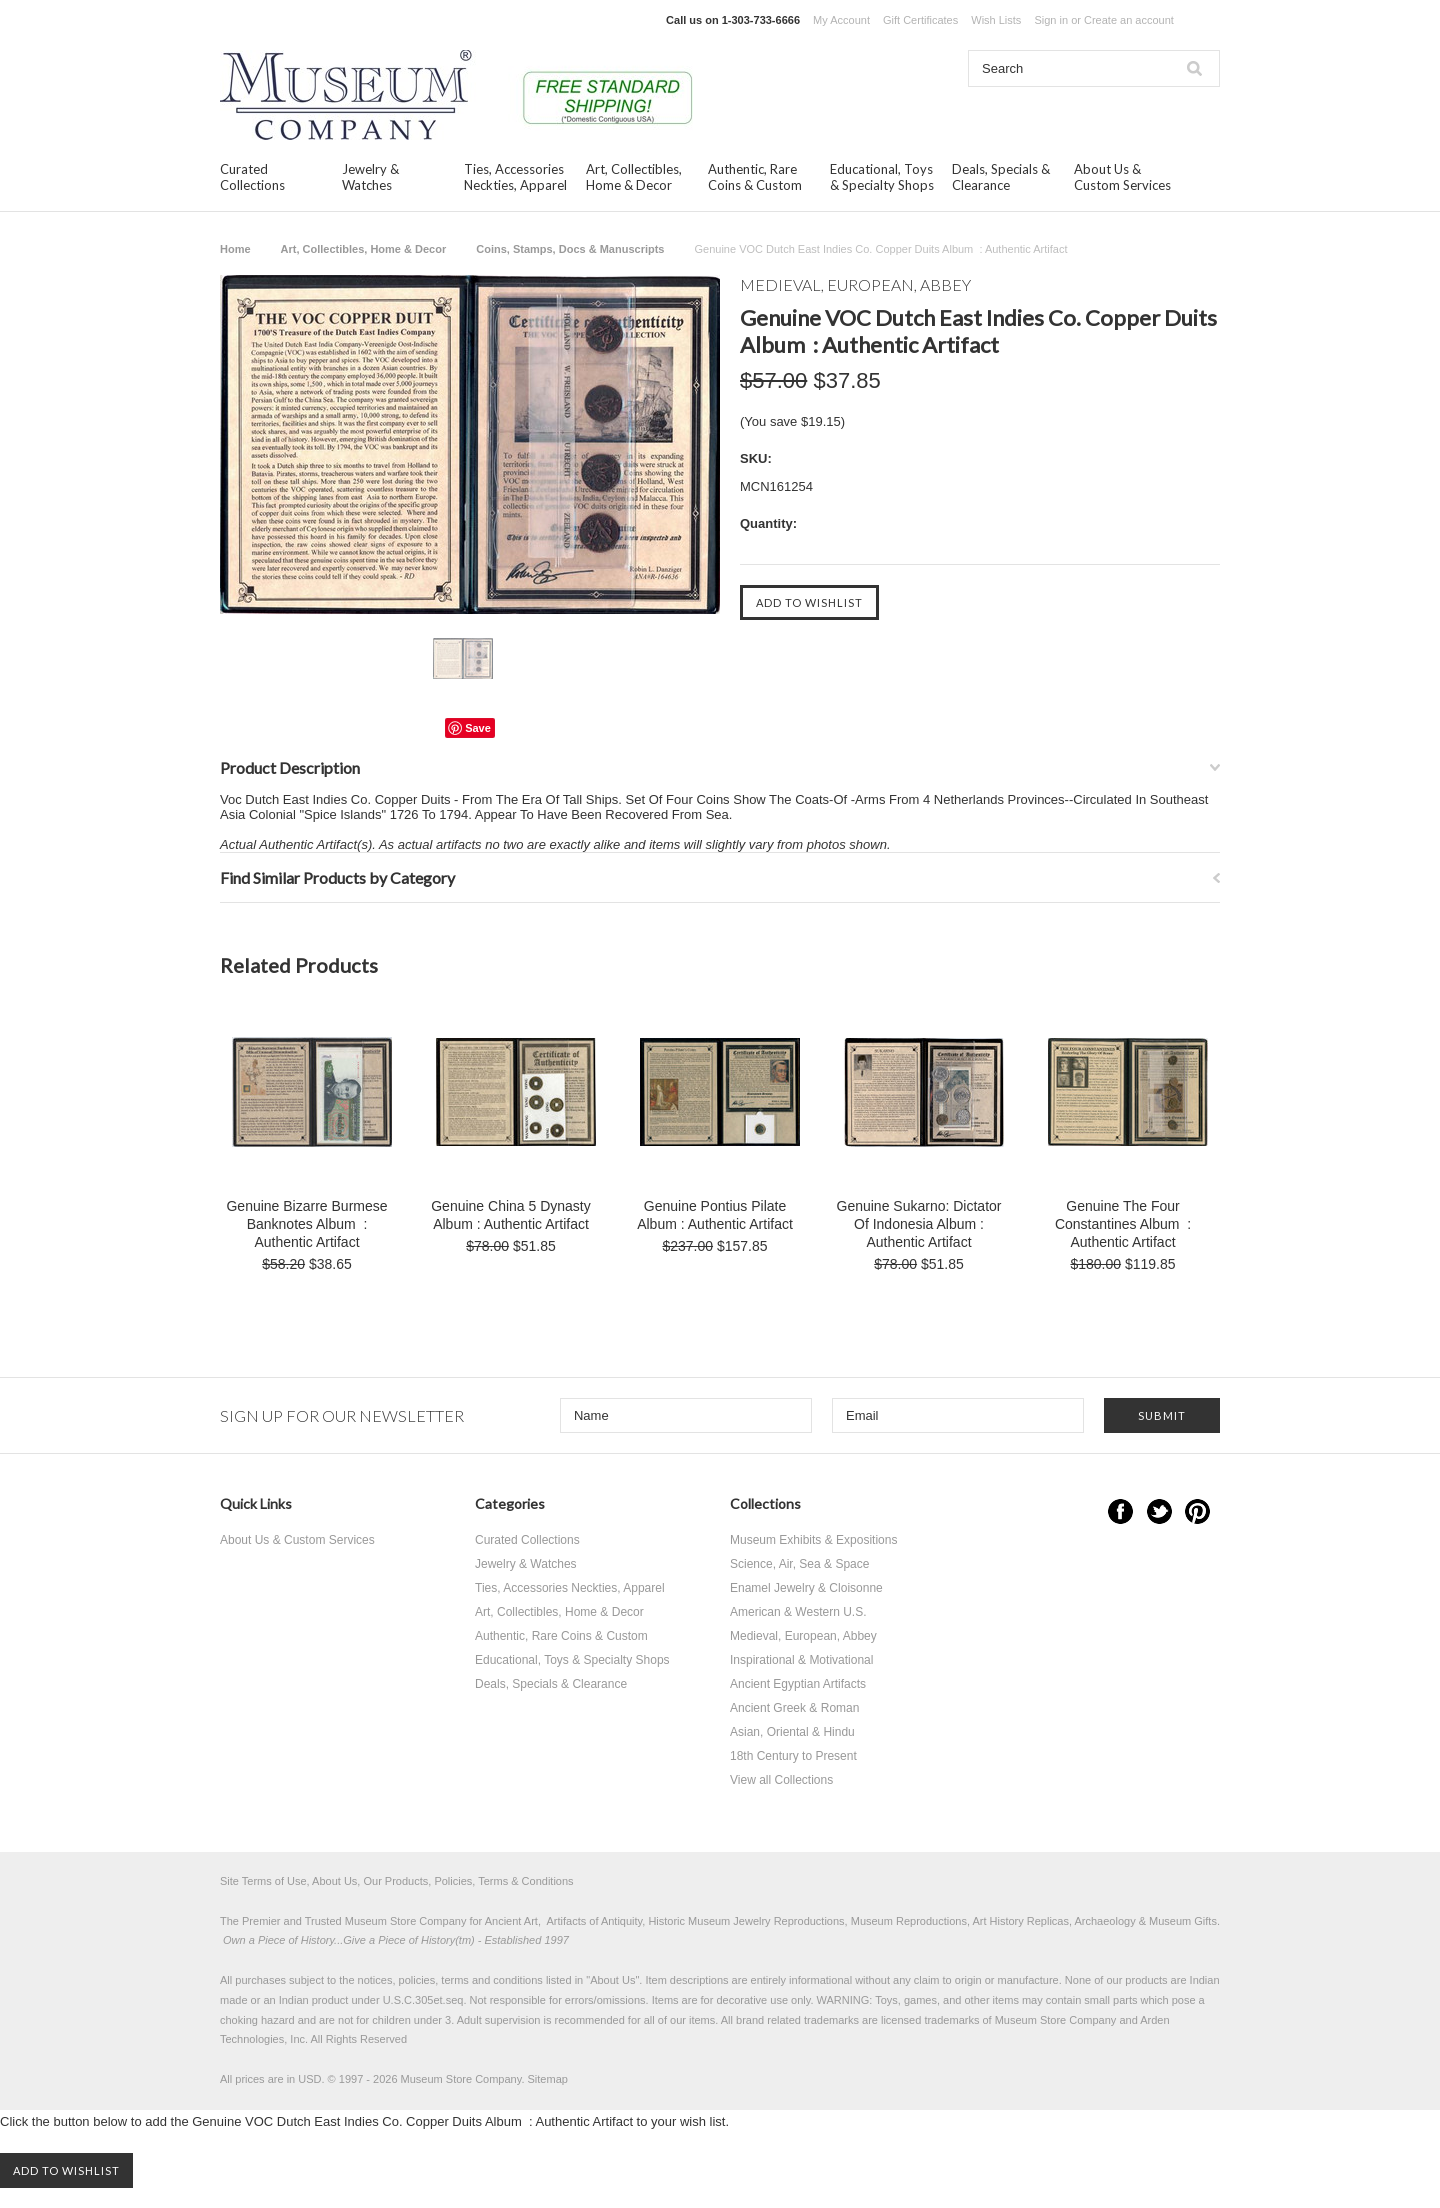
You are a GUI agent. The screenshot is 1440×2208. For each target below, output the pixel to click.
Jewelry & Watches (370, 177)
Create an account (1129, 20)
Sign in (1051, 20)
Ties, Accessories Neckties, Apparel (515, 177)
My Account (841, 20)
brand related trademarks (797, 2020)
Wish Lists (996, 20)
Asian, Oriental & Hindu (792, 1732)
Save (478, 728)
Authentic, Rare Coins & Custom (755, 177)
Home (235, 249)
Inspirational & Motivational (801, 1660)
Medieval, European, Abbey (803, 1636)
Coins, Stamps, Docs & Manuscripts (570, 249)
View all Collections (781, 1780)
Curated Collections (252, 177)
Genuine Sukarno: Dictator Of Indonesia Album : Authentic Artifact (919, 1224)
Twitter (1159, 1511)
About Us (612, 1980)
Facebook (1120, 1511)
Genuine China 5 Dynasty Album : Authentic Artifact (511, 1215)
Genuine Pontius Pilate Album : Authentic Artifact (715, 1215)
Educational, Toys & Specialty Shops (882, 177)
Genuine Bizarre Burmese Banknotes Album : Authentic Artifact (306, 1224)
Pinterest (1197, 1511)
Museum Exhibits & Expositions (813, 1540)
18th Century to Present (793, 1756)
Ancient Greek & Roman (794, 1708)
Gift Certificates (920, 20)
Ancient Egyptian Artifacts (798, 1684)
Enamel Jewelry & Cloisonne (806, 1588)
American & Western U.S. (798, 1612)
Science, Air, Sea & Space (799, 1564)
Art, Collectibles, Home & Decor (634, 177)
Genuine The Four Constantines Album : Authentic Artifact (1123, 1224)
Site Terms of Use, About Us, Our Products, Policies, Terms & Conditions (397, 1881)
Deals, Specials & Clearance (1001, 177)
